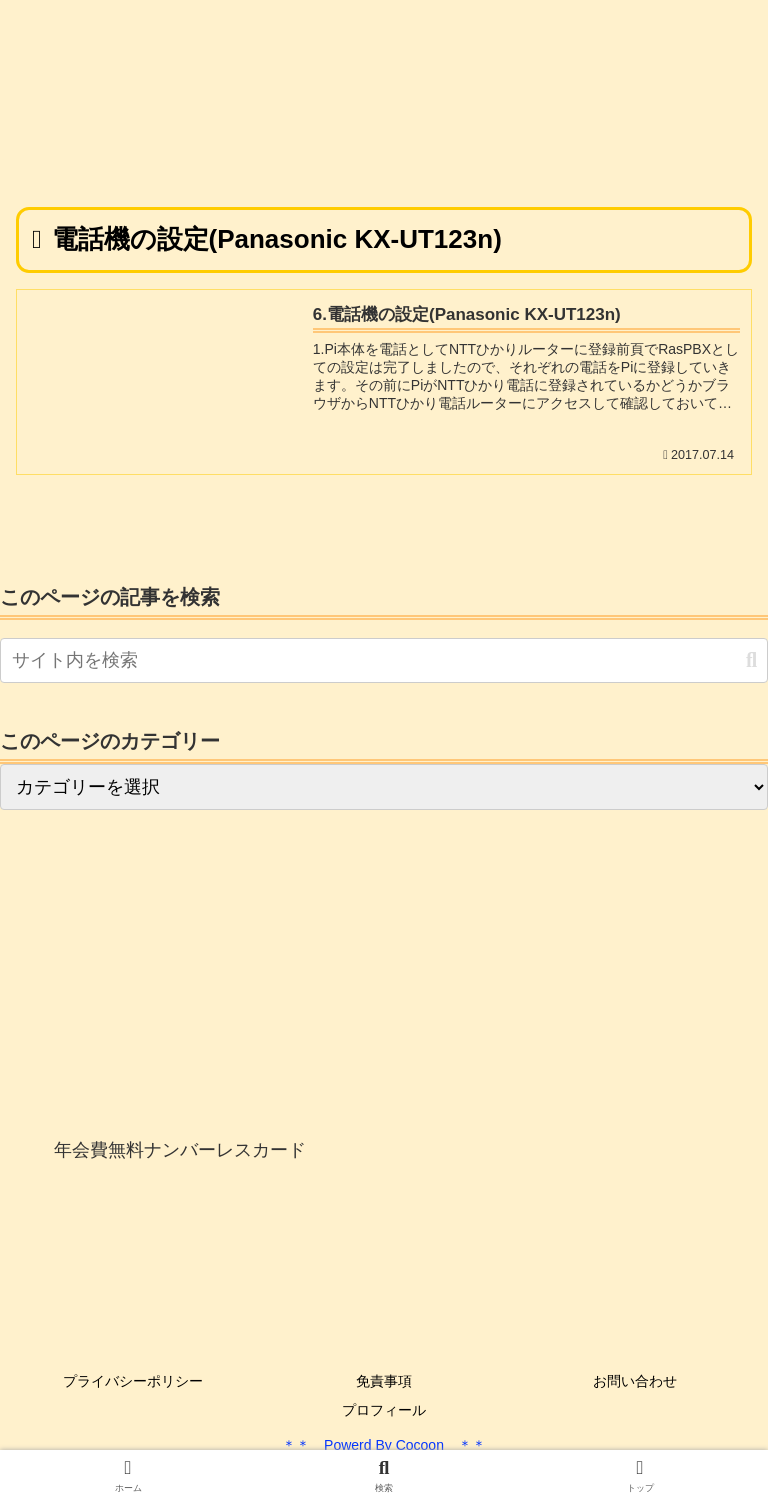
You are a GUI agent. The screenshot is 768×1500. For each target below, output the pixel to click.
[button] (751, 660)
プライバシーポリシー (133, 1381)
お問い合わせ (635, 1381)
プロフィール (384, 1410)
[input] (384, 660)
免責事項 (384, 1381)
